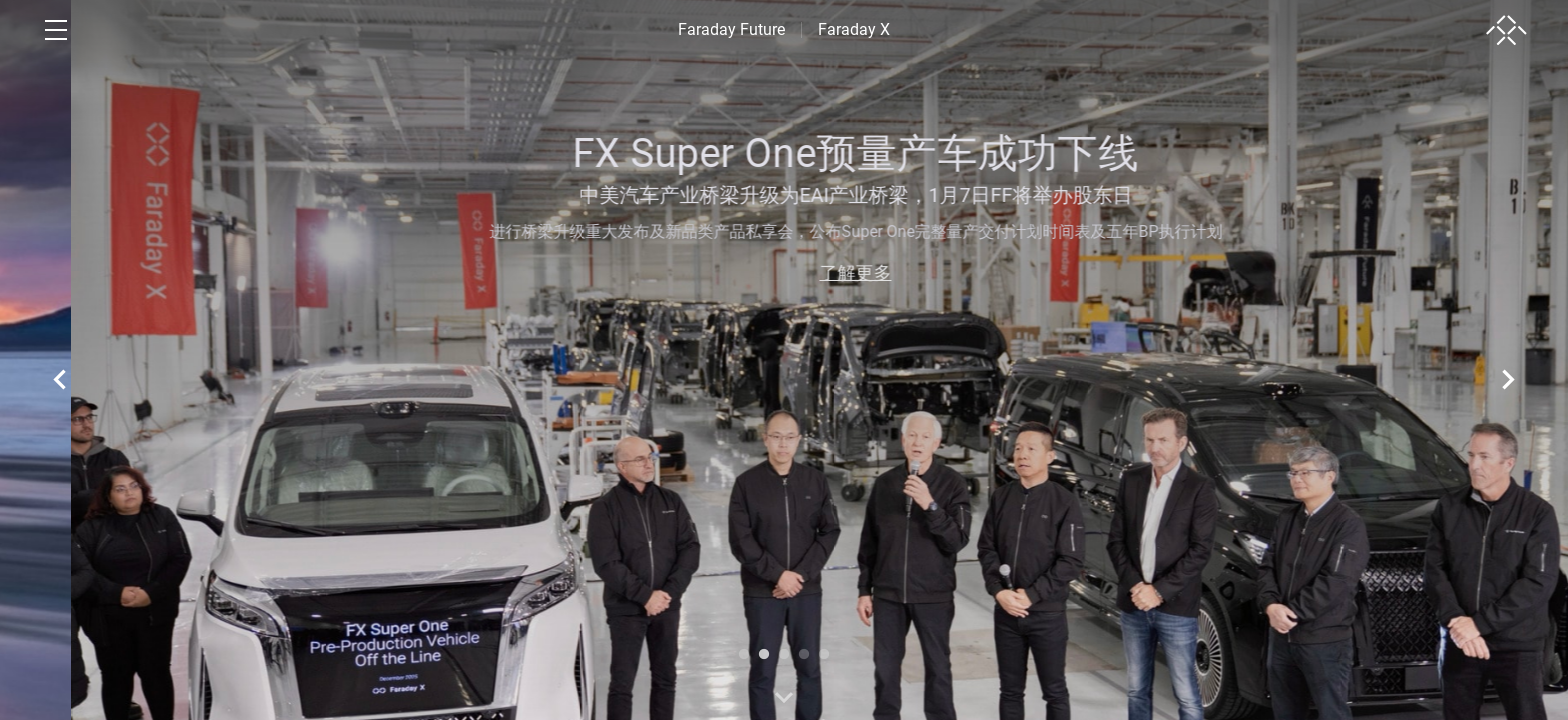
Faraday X (854, 29)
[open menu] (56, 30)
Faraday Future (731, 29)
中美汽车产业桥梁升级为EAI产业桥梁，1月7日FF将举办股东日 (1281, 195)
